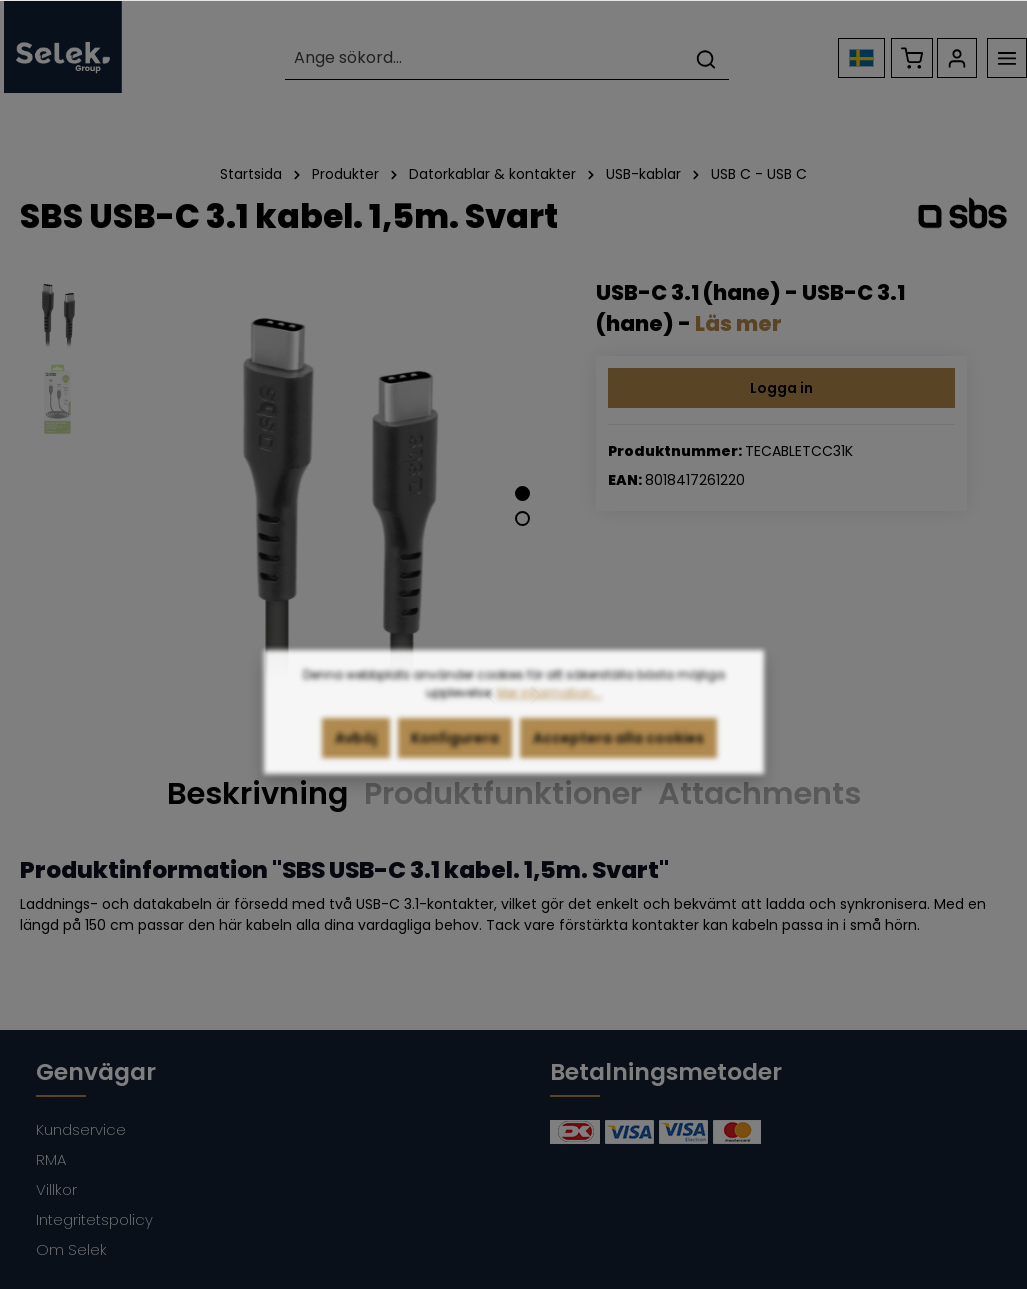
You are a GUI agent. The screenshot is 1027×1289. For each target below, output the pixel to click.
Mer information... (549, 705)
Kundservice (81, 1129)
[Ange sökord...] (484, 58)
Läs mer (738, 323)
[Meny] (1007, 58)
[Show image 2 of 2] (522, 518)
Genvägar (96, 1071)
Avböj (356, 751)
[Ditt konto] (957, 58)
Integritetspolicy (94, 1219)
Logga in (781, 388)
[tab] (257, 795)
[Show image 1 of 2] (522, 493)
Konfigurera (455, 751)
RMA (51, 1159)
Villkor (56, 1189)
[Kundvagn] (912, 58)
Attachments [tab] (759, 793)
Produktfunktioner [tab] (503, 793)
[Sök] (706, 58)
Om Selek (71, 1249)
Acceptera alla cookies (618, 751)
